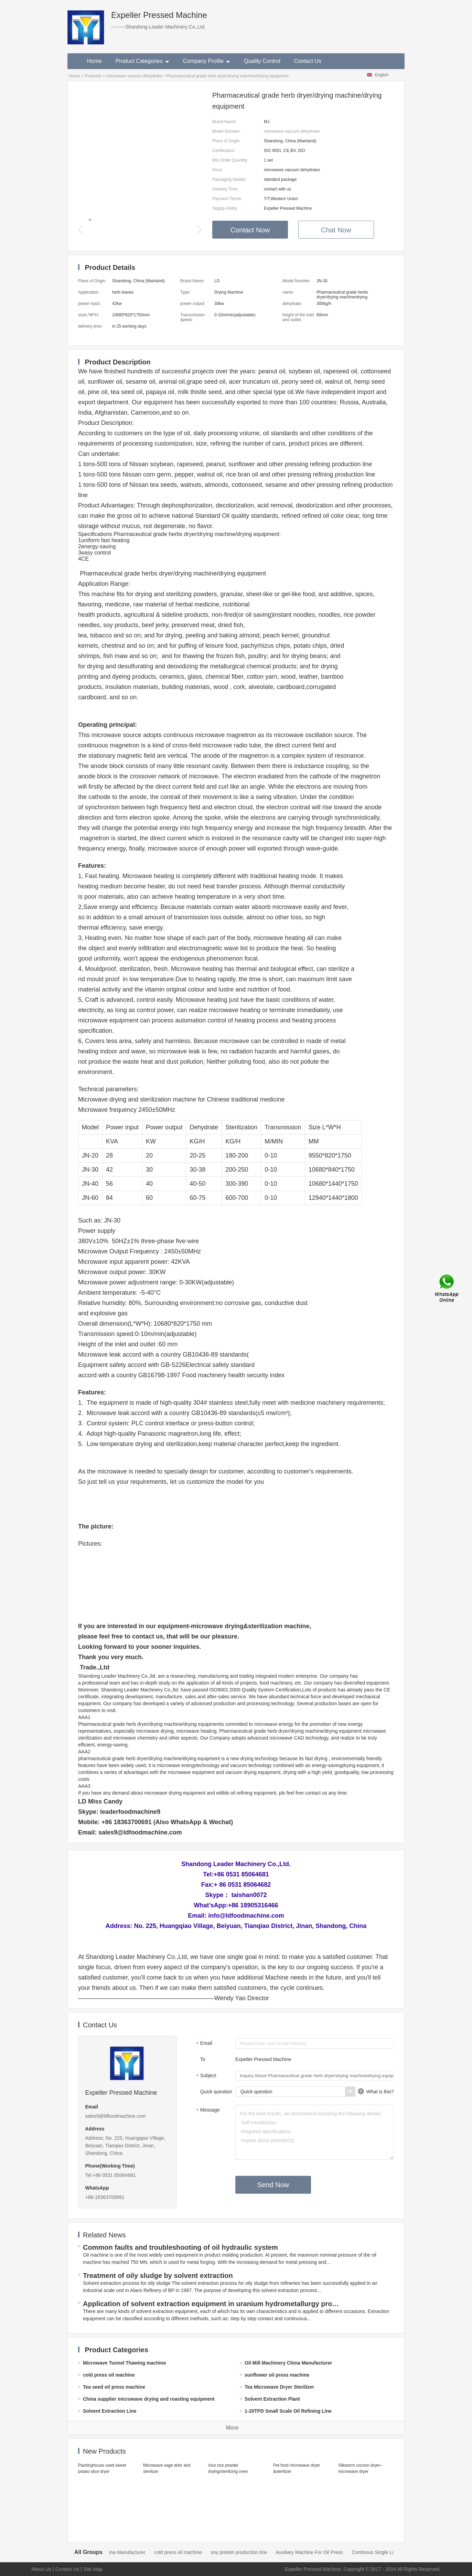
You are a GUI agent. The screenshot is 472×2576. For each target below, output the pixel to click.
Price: (217, 169)
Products (93, 76)
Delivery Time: (225, 189)
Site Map (92, 2569)
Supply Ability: (225, 208)
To (202, 2059)
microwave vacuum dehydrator (134, 76)
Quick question (216, 2091)
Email (203, 2044)
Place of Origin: (226, 141)
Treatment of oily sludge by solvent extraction (158, 2275)
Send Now (273, 2185)
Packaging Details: (229, 179)
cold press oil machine (196, 2552)
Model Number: (226, 131)
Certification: (223, 150)
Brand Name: (224, 121)
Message (207, 2110)
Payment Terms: (227, 198)
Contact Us (307, 61)
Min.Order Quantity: (230, 160)
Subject (205, 2076)
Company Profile (206, 61)
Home (94, 61)
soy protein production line (257, 2552)
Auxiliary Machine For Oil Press (327, 2552)
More (232, 2428)
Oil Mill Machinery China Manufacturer (122, 2552)
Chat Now (336, 230)
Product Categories (142, 61)
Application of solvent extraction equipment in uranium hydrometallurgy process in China (212, 2304)
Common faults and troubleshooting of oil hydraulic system (180, 2247)
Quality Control (262, 61)
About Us (41, 2569)
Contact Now (250, 230)
